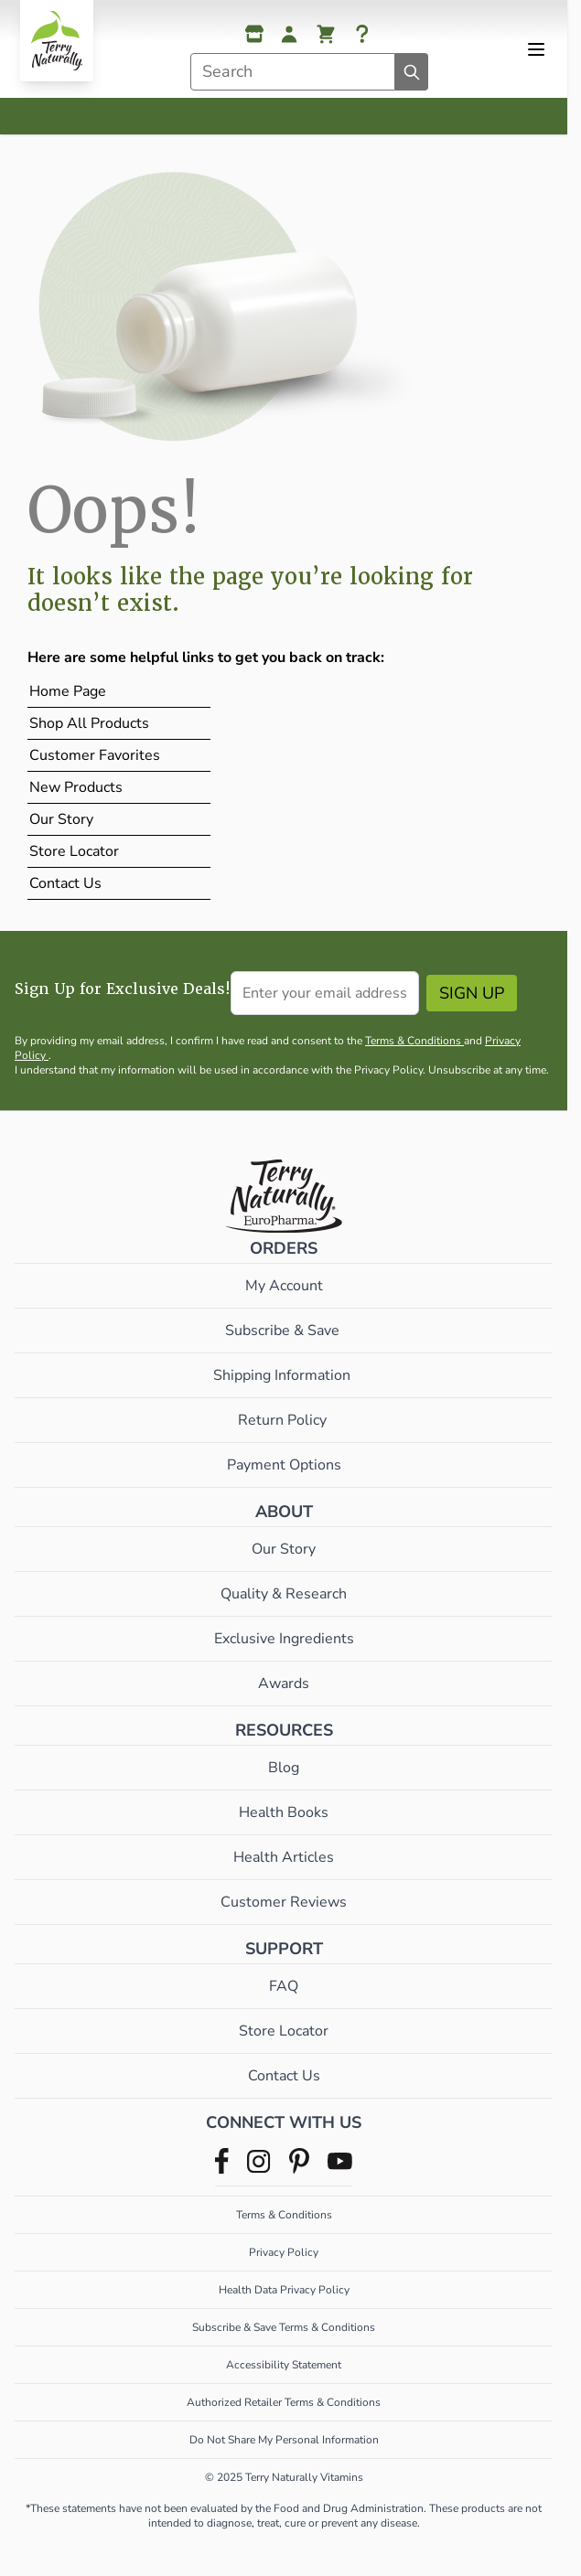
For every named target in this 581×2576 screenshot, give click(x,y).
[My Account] (289, 34)
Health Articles (283, 1857)
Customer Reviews (284, 1902)
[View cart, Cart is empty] (326, 34)
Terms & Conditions (414, 1040)
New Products (76, 787)
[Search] (411, 72)
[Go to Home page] (56, 40)
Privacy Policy (283, 2252)
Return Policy (284, 1420)
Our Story (61, 819)
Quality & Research (284, 1594)
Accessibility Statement (283, 2364)
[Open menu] (536, 49)
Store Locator (74, 851)
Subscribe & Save (284, 1330)
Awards (283, 1683)
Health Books (283, 1812)
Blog (283, 1768)
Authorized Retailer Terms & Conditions (284, 2402)
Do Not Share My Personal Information (284, 2439)
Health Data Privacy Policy (284, 2289)
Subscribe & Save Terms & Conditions (283, 2327)
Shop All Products (89, 723)
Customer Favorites (94, 755)
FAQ (283, 1986)
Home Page (67, 691)
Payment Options (284, 1465)
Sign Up (471, 993)
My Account (284, 1286)
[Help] (362, 34)
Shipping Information (283, 1375)
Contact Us (65, 883)
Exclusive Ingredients (284, 1639)
